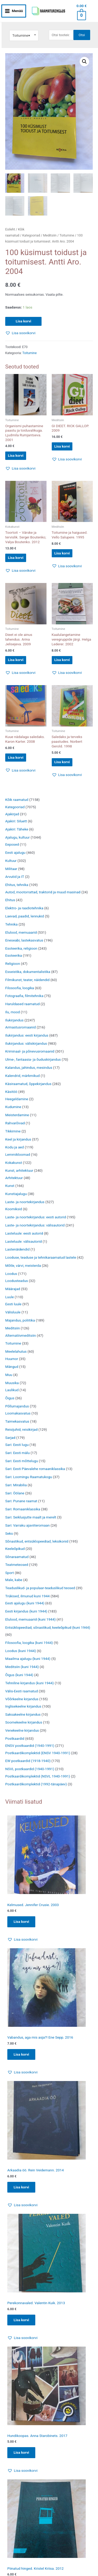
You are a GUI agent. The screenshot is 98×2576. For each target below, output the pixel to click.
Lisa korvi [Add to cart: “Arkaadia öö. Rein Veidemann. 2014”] (21, 2187)
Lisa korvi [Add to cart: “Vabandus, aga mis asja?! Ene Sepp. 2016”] (21, 2054)
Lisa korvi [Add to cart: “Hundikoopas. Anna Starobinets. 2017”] (21, 2453)
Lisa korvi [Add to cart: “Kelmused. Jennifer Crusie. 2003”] (21, 1922)
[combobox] (23, 35)
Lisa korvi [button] (15, 456)
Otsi (82, 35)
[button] (84, 61)
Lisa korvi (23, 322)
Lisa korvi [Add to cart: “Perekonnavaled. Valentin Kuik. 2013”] (21, 2320)
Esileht (10, 230)
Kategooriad (31, 236)
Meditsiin (49, 236)
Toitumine (67, 236)
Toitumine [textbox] (21, 35)
